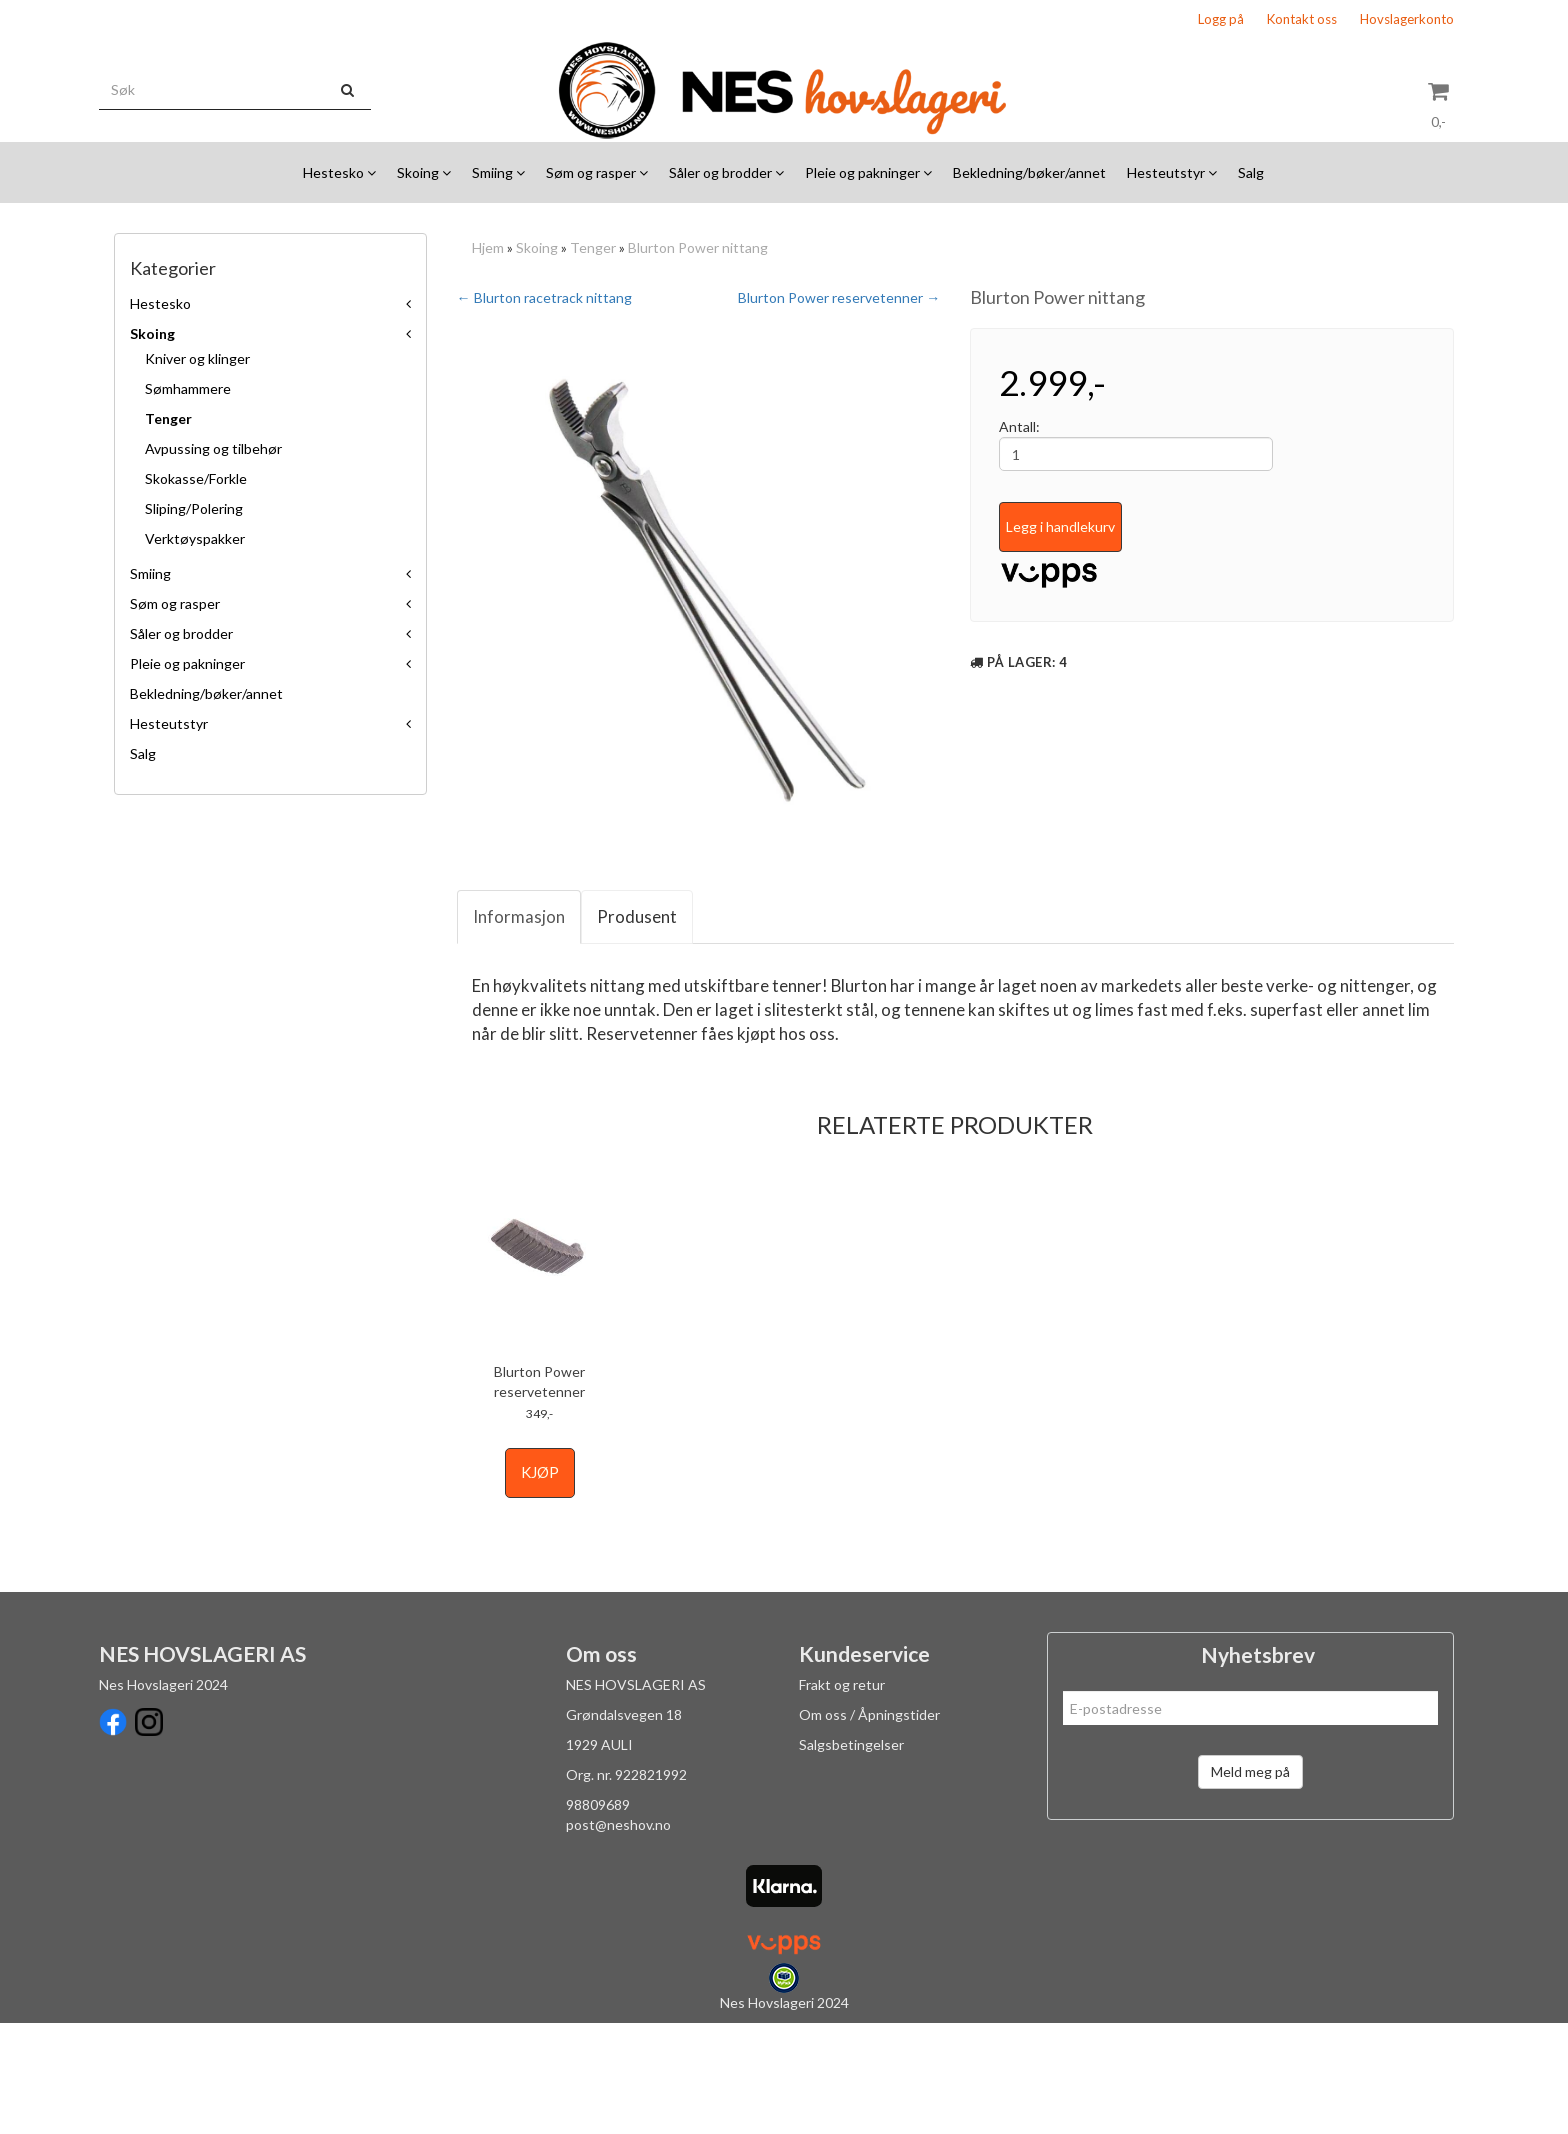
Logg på (1221, 19)
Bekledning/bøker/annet (206, 693)
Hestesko (160, 303)
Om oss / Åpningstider (869, 1825)
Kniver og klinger (197, 358)
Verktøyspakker (195, 538)
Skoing (152, 333)
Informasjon (519, 1027)
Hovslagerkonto (1407, 19)
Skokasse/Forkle (196, 478)
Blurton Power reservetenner (539, 1492)
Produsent (637, 1027)
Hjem (488, 247)
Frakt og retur (842, 1795)
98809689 (598, 1915)
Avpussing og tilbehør (213, 448)
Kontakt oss (1302, 19)
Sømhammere (188, 388)
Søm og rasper (175, 603)
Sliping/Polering (194, 508)
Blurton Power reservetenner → (839, 297)
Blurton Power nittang (698, 247)
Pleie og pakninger (187, 663)
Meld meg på (1250, 1882)
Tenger (168, 418)
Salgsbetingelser (851, 1855)
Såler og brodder (181, 633)
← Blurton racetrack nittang (544, 297)
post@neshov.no (618, 1935)
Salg (143, 753)
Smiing (150, 573)
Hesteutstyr (169, 723)
